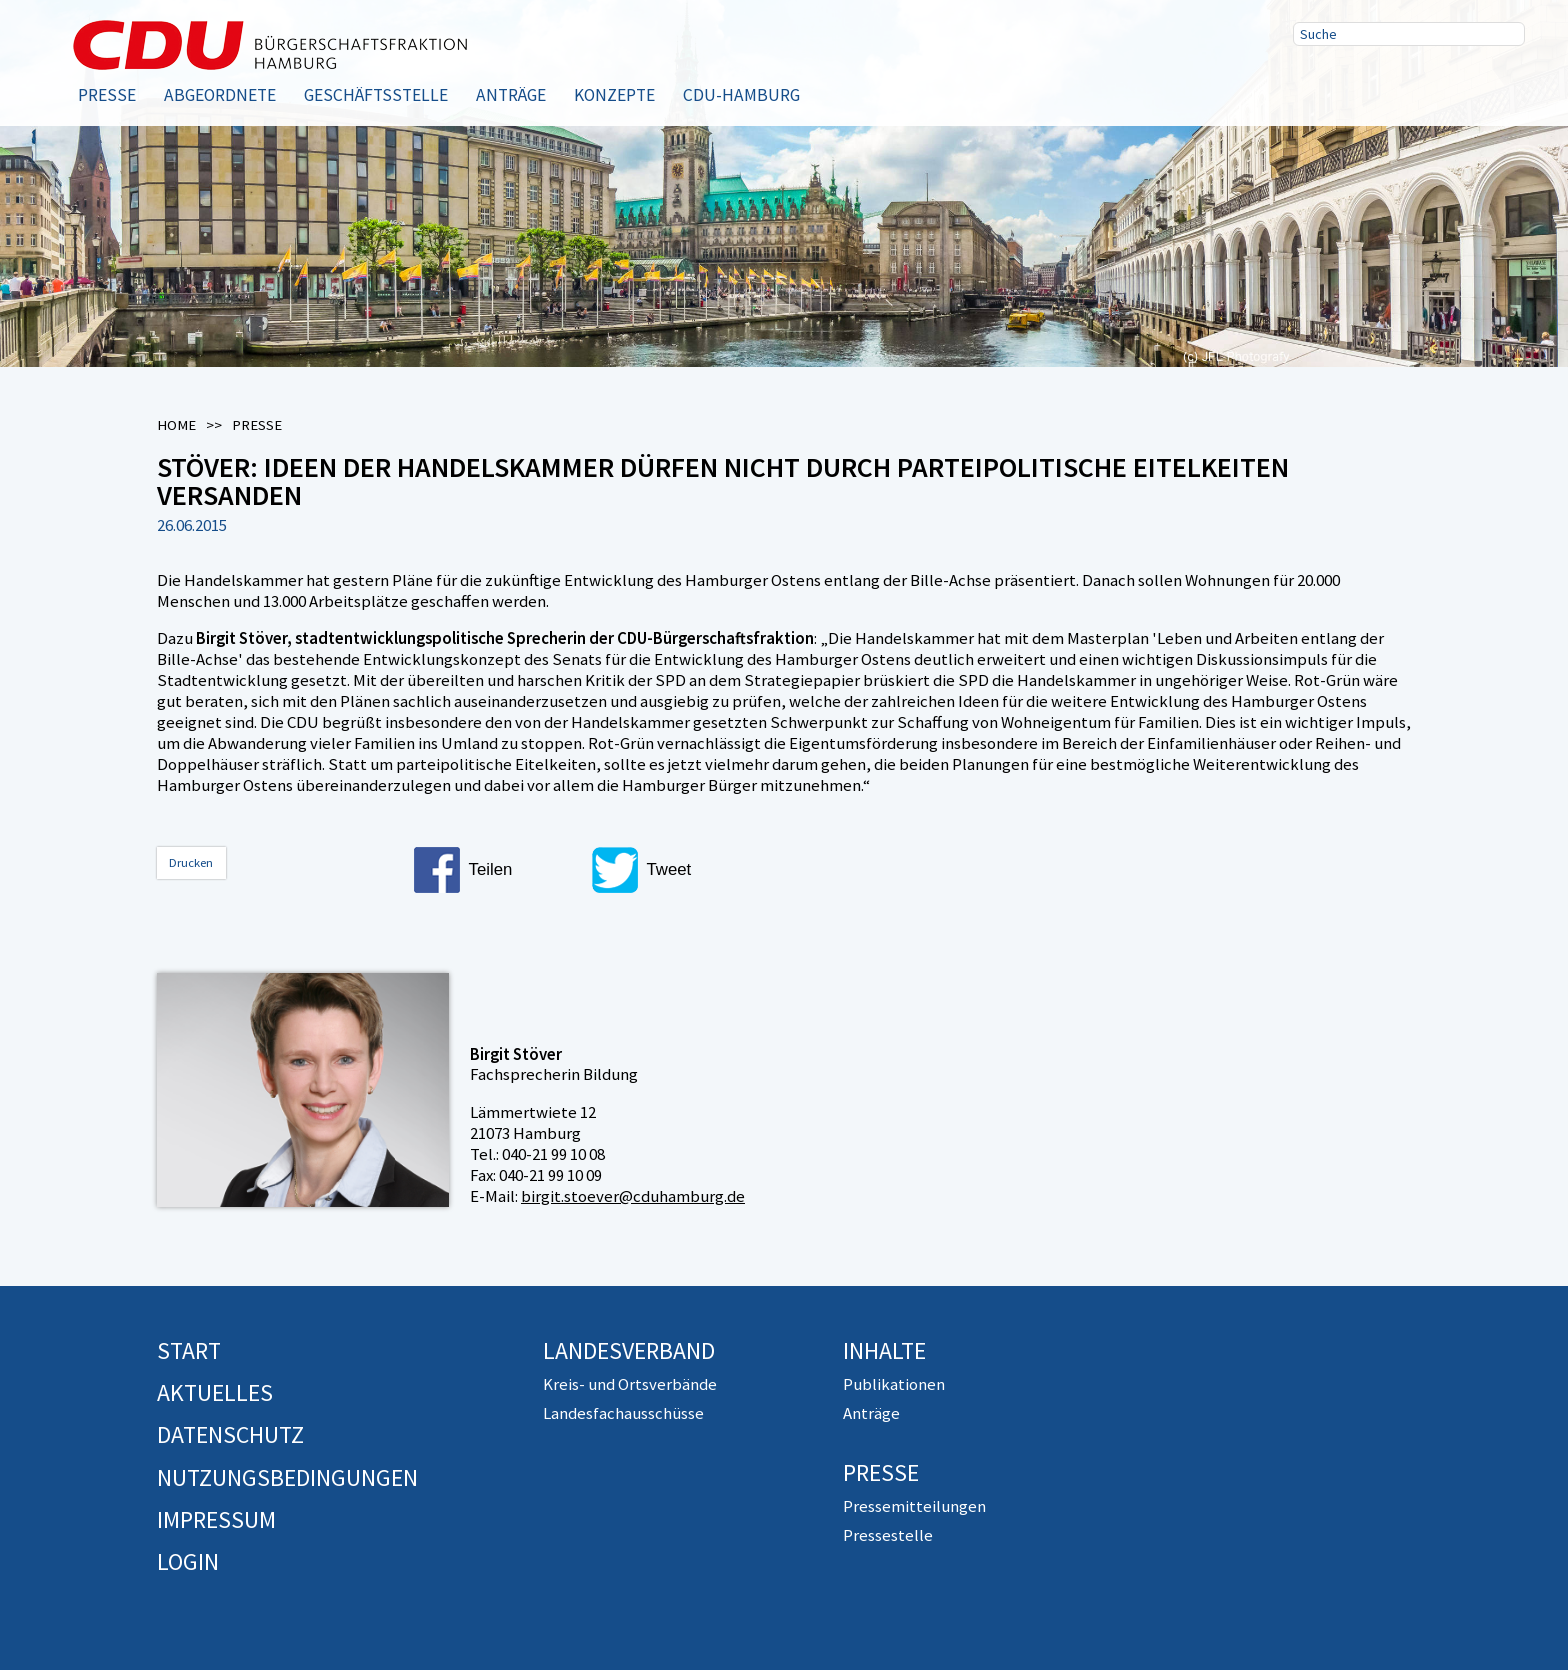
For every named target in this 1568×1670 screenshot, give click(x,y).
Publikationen (894, 1384)
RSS (1443, 83)
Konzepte (614, 95)
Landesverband (629, 1350)
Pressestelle (888, 1535)
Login (188, 1561)
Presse (107, 95)
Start (189, 1350)
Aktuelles (215, 1392)
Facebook (1315, 83)
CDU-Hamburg (741, 95)
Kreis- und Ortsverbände (630, 1384)
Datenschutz (230, 1434)
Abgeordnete (220, 95)
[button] (494, 870)
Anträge (511, 95)
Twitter (1379, 83)
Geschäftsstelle (376, 95)
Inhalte (884, 1350)
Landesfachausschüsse (623, 1413)
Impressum (216, 1519)
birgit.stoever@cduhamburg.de (633, 1196)
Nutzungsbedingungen (287, 1477)
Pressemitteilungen (914, 1506)
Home (176, 425)
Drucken (191, 862)
